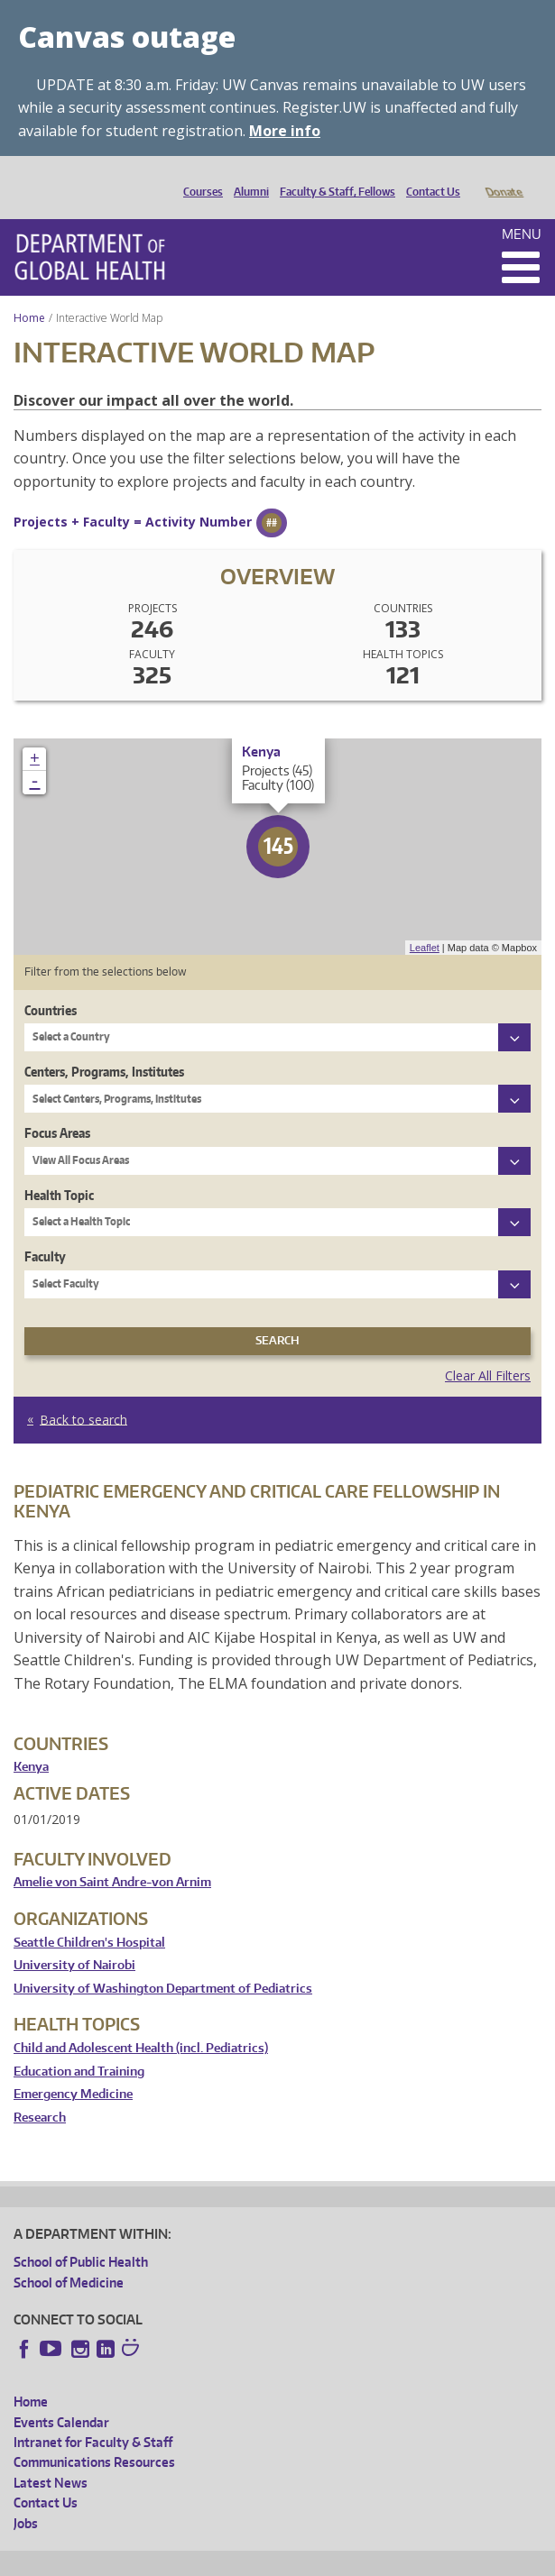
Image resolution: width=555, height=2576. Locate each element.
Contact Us (429, 176)
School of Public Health (81, 2236)
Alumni (246, 176)
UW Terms (326, 2559)
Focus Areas (57, 1107)
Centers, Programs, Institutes (104, 1046)
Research (40, 2092)
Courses (198, 176)
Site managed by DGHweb (433, 2559)
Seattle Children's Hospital (89, 1917)
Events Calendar (61, 2397)
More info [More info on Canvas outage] (284, 131)
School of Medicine (69, 2257)
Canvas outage (127, 36)
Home (29, 292)
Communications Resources (94, 2436)
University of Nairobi (74, 1940)
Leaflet (424, 922)
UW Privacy (253, 2559)
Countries (50, 985)
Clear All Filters (488, 1350)
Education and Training (79, 2046)
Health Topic (59, 1170)
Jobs (26, 2498)
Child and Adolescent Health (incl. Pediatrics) (141, 2023)
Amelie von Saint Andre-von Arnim (112, 1857)
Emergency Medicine (73, 2069)
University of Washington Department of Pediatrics (163, 1963)
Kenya (31, 1741)
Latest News (51, 2457)
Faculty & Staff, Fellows (333, 176)
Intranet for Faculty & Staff (93, 2417)
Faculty (45, 1231)
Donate (503, 176)
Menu (521, 208)
